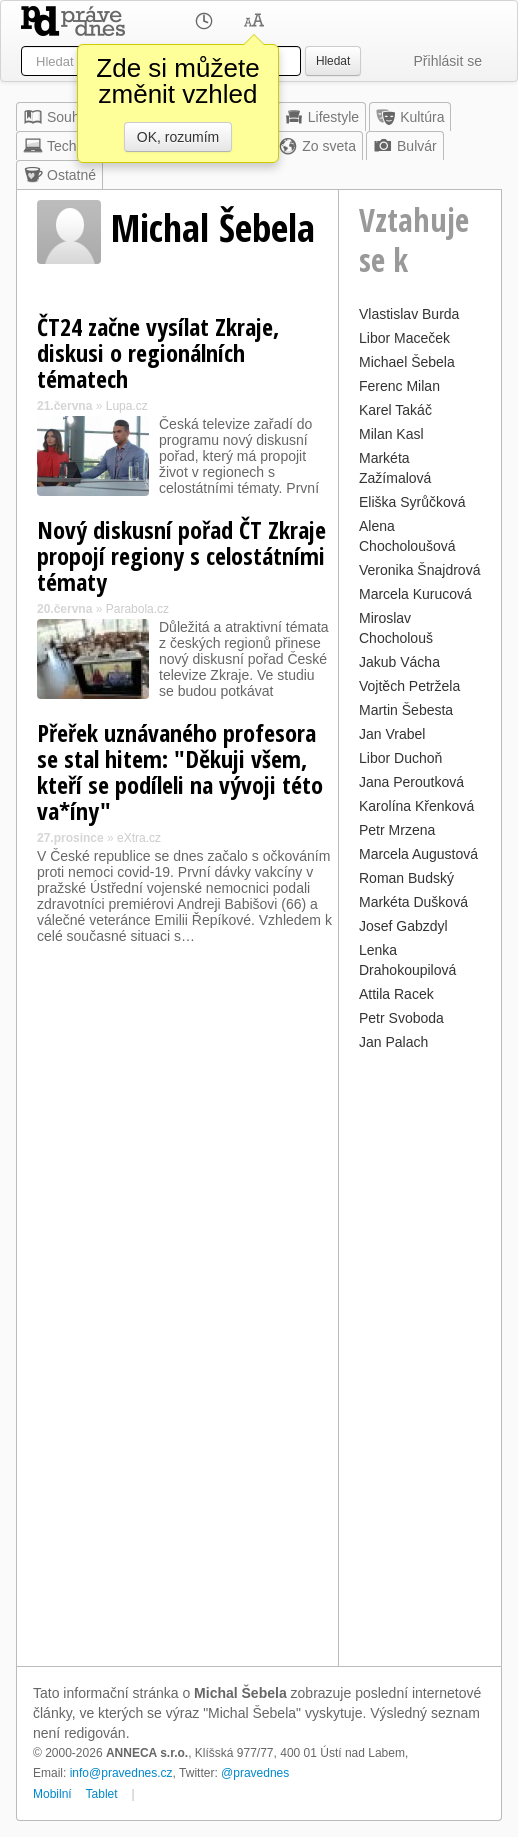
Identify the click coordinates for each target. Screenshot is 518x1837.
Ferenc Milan (399, 386)
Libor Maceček (404, 338)
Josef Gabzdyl (403, 926)
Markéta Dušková (413, 902)
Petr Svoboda (401, 1018)
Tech (50, 146)
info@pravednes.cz (121, 1773)
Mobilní (52, 1794)
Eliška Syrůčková (412, 502)
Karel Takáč (395, 410)
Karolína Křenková (416, 806)
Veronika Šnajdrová (419, 570)
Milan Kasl (391, 434)
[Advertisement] (420, 1356)
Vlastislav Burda (409, 314)
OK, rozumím (178, 137)
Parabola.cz (137, 609)
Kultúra (410, 117)
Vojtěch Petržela (409, 686)
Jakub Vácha (399, 662)
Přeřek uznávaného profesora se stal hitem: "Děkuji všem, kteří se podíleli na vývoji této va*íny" (180, 771)
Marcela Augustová (418, 854)
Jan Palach (393, 1042)
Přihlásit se (448, 61)
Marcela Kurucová (415, 594)
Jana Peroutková (411, 782)
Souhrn (57, 117)
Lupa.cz (127, 406)
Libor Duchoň (400, 758)
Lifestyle (321, 117)
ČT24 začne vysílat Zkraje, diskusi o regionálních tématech (158, 352)
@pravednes (255, 1773)
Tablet (102, 1794)
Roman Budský (406, 878)
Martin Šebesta (406, 710)
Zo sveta (317, 146)
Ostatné (59, 175)
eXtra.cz (139, 838)
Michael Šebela (407, 362)
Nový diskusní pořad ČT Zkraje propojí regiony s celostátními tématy (181, 555)
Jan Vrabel (392, 734)
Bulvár (405, 146)
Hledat (333, 61)
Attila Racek (396, 994)
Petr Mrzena (397, 830)
